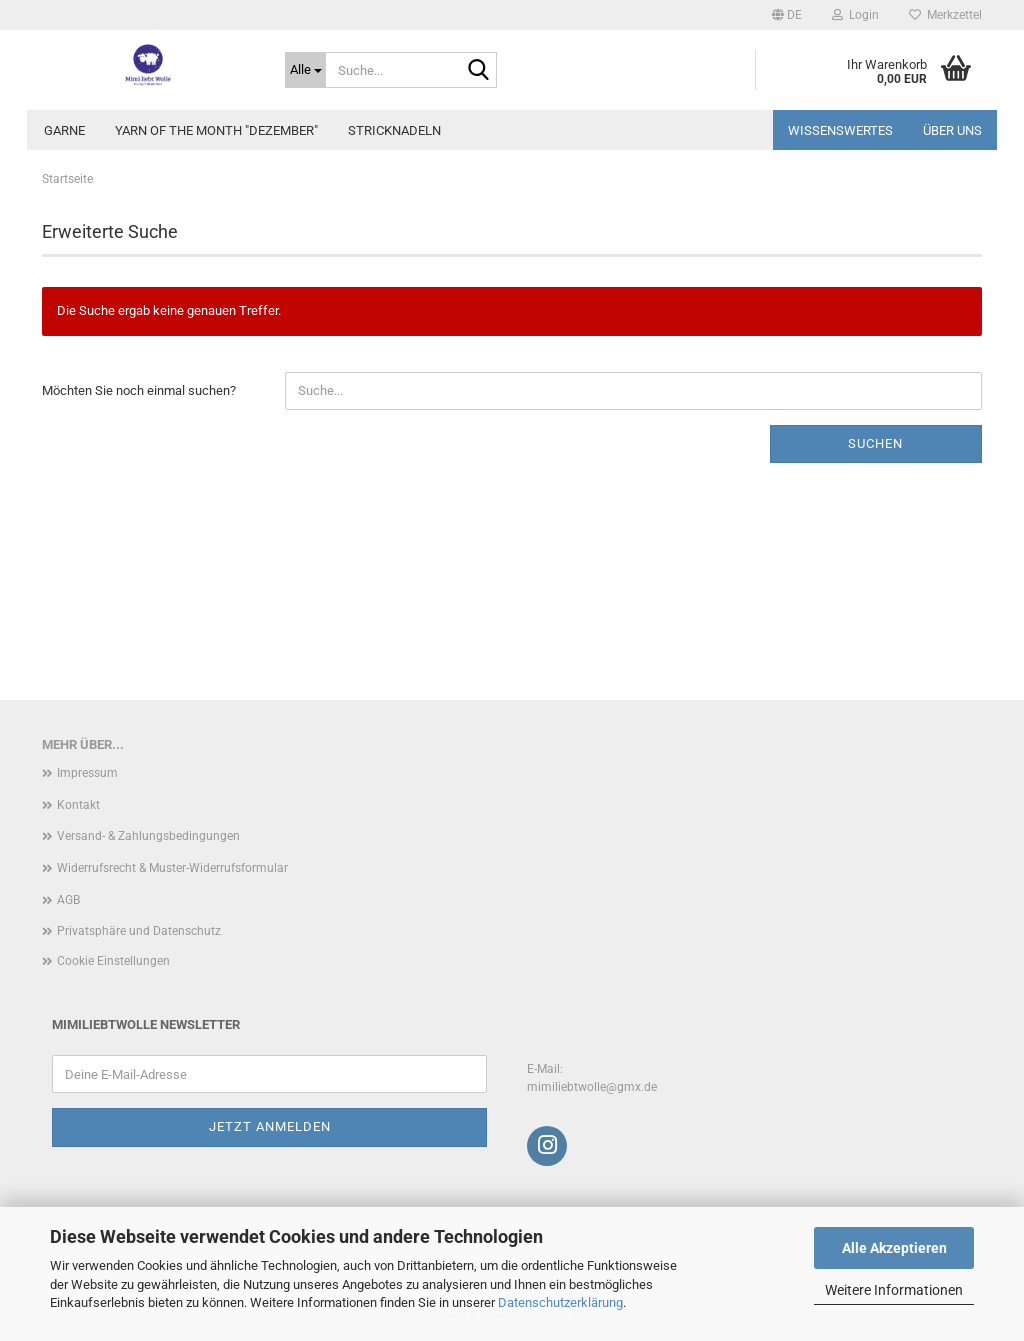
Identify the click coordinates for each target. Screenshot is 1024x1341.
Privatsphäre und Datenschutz (139, 931)
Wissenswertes (840, 130)
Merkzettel (945, 15)
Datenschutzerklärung (560, 1302)
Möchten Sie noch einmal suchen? (139, 390)
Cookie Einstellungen (113, 961)
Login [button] (855, 15)
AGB (68, 900)
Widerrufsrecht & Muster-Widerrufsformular (172, 868)
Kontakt (78, 805)
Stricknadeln (394, 130)
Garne (64, 130)
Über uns (952, 130)
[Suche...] (305, 70)
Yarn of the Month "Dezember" (216, 130)
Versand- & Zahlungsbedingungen (148, 836)
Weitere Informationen (894, 1290)
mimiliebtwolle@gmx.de (592, 1087)
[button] (787, 15)
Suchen (875, 443)
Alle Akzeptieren (894, 1248)
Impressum (87, 773)
